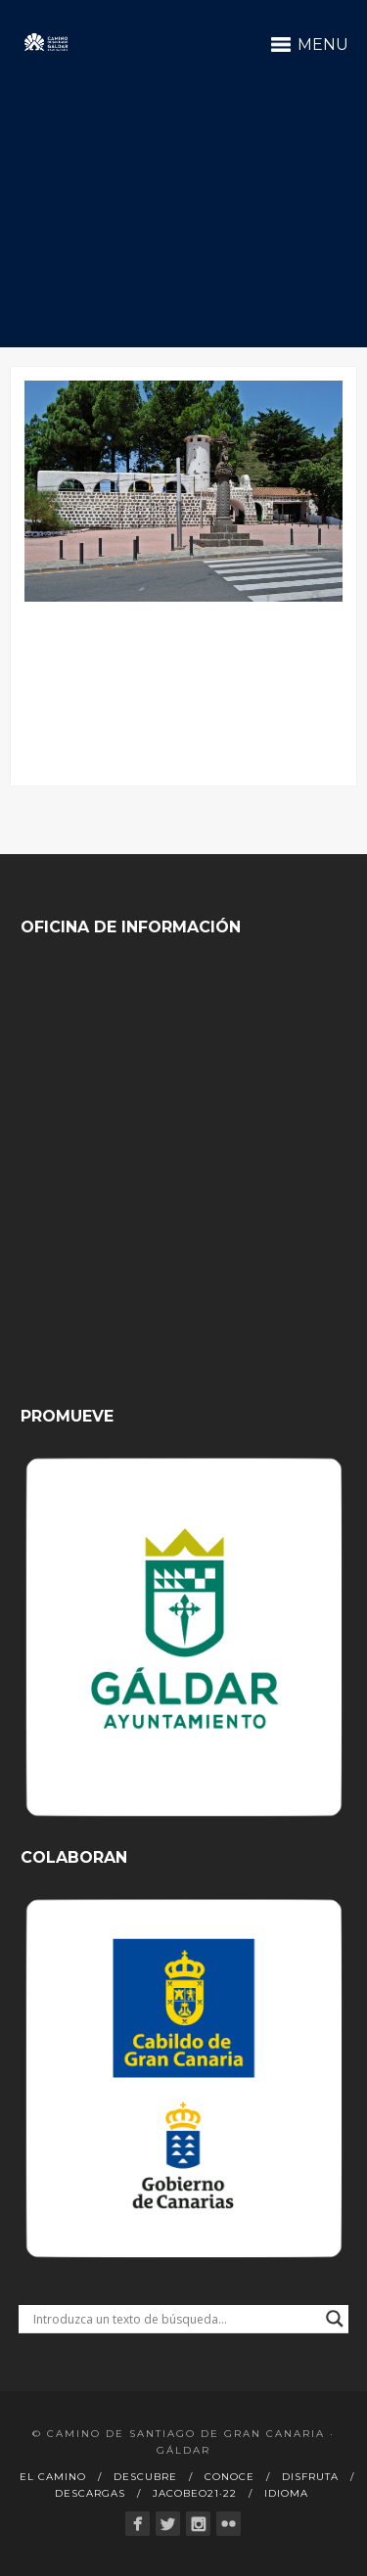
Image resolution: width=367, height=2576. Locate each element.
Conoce (229, 2476)
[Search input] (175, 2318)
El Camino (53, 2476)
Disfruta (310, 2476)
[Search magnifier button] (334, 2318)
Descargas (90, 2493)
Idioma (286, 2493)
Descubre (145, 2476)
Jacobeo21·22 (195, 2493)
